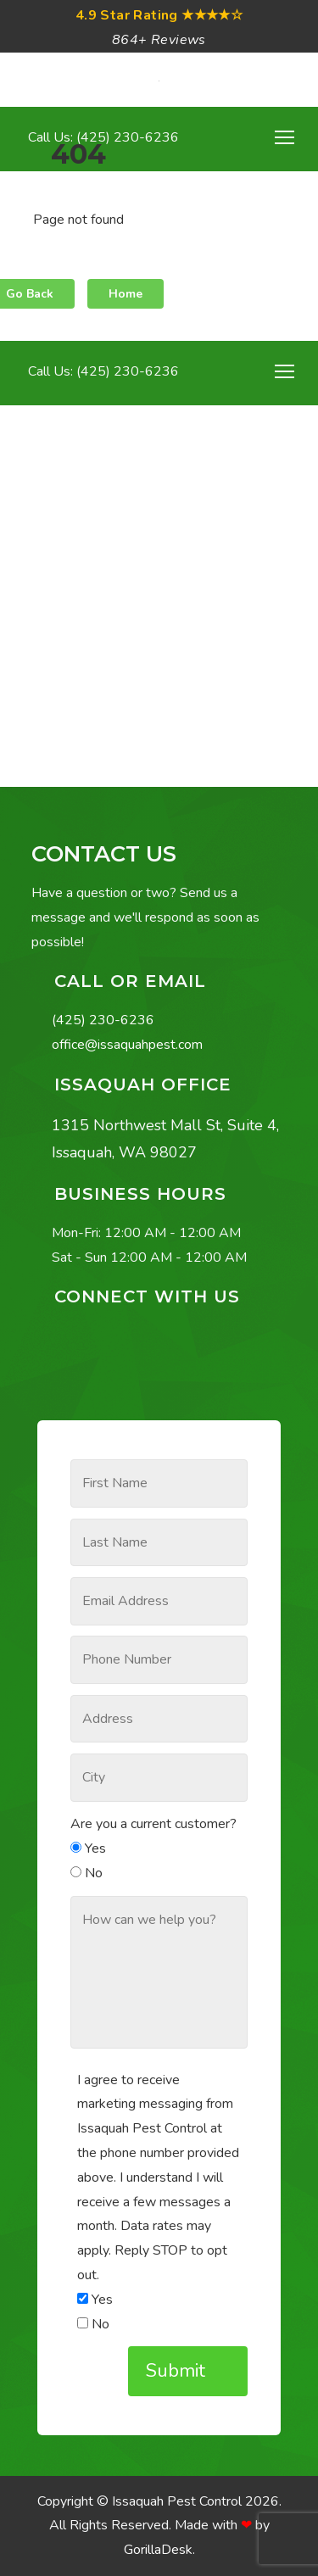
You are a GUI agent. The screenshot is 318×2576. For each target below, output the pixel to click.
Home (125, 294)
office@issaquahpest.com (127, 1044)
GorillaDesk (158, 2549)
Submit (178, 2371)
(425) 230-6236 (103, 1020)
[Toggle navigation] (284, 371)
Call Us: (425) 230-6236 (102, 371)
